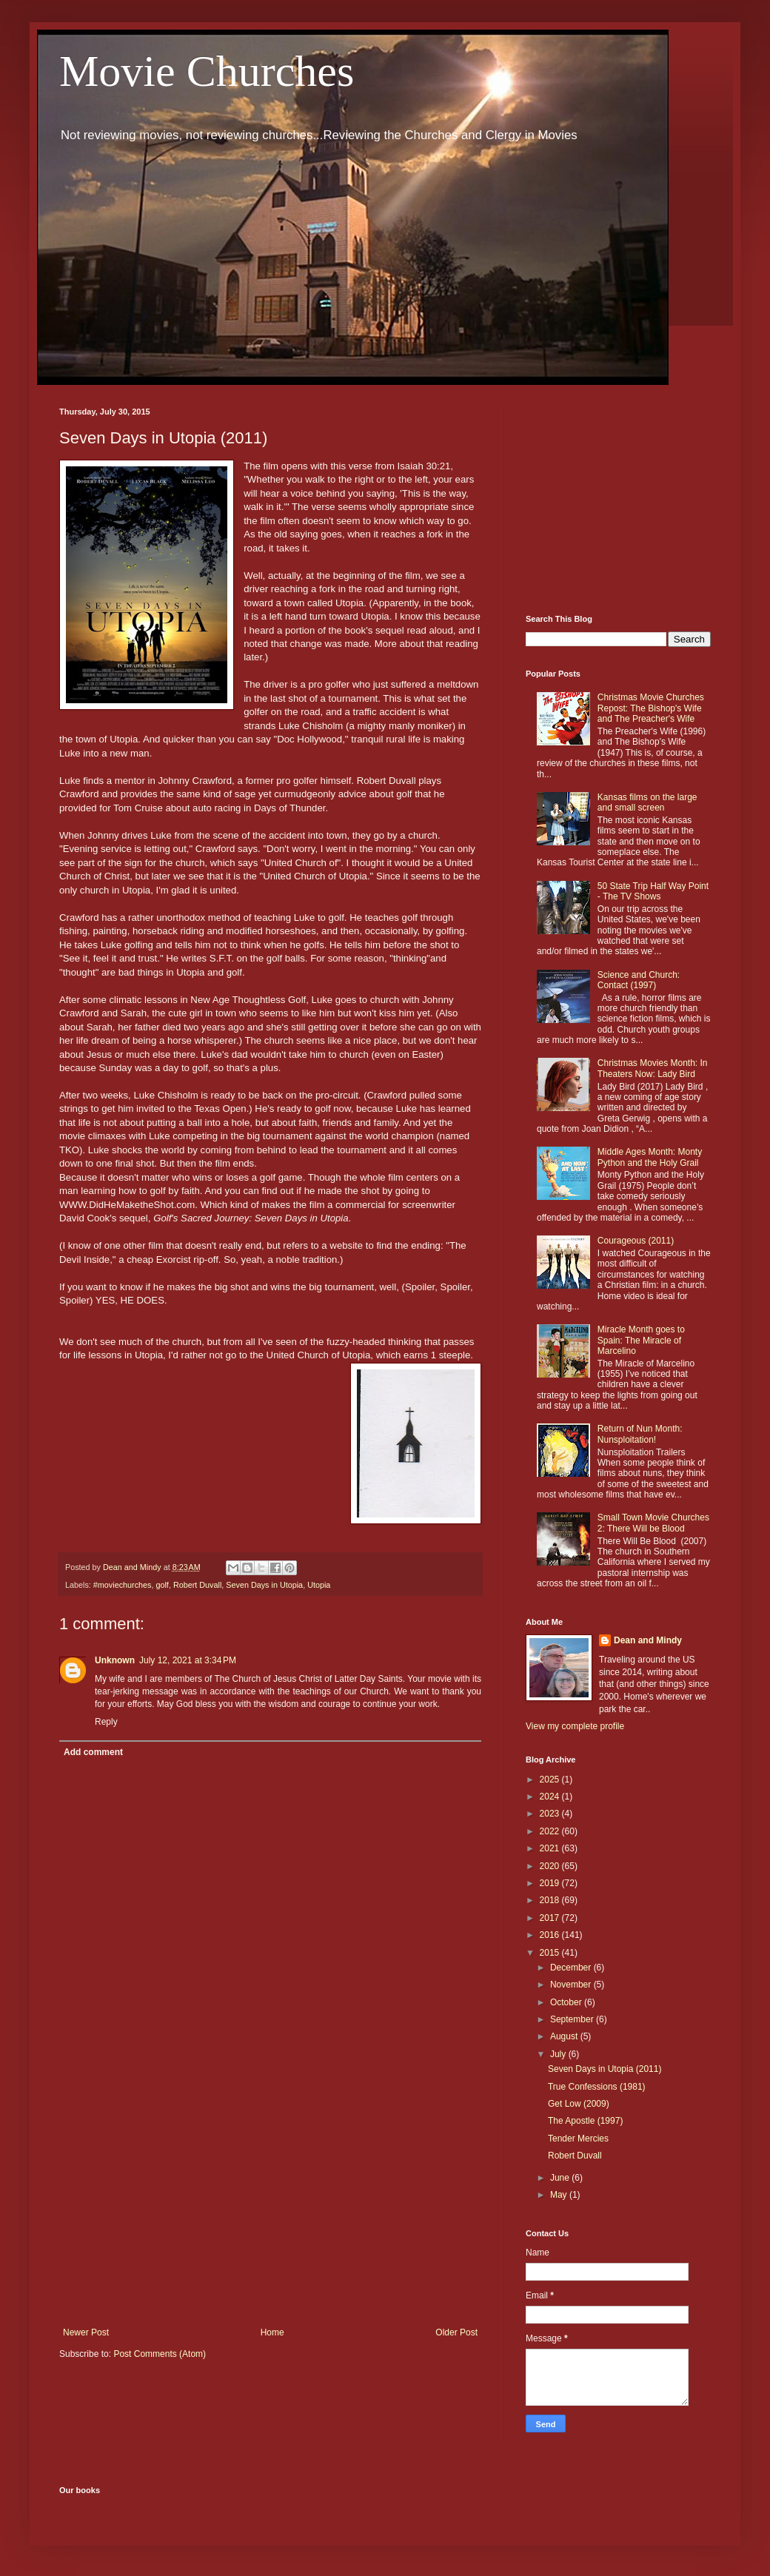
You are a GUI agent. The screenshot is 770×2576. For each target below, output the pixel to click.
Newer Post (86, 2332)
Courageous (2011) (635, 1240)
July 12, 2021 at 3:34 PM (187, 1660)
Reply (106, 1722)
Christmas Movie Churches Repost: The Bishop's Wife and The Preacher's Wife (650, 708)
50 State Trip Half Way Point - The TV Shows (653, 891)
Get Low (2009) (578, 2104)
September (573, 2019)
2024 (551, 1796)
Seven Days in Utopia (264, 1584)
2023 (551, 1813)
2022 (551, 1831)
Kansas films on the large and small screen (647, 802)
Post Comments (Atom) (159, 2354)
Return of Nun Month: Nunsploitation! (640, 1433)
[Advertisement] (270, 2205)
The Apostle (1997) (585, 2121)
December (572, 1967)
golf (161, 1584)
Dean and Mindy (648, 1640)
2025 (551, 1779)
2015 (551, 1953)
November (572, 1984)
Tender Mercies (578, 2138)
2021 (551, 1848)
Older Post (456, 2332)
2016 (551, 1935)
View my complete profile (575, 1726)
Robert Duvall (197, 1584)
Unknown (115, 1660)
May (559, 2195)
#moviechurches (122, 1584)
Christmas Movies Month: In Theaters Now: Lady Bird (652, 1068)
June (561, 2178)
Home (272, 2332)
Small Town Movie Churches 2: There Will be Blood (653, 1522)
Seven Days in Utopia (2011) (604, 2069)
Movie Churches (206, 71)
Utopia (318, 1584)
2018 (551, 1900)
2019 (551, 1883)
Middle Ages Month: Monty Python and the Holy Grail (649, 1157)
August (565, 2036)
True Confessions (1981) (597, 2087)
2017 (551, 1918)
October (567, 2002)
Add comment (93, 1752)
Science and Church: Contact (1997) (638, 980)
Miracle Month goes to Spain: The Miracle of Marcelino (641, 1340)
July (559, 2054)
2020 (551, 1866)
